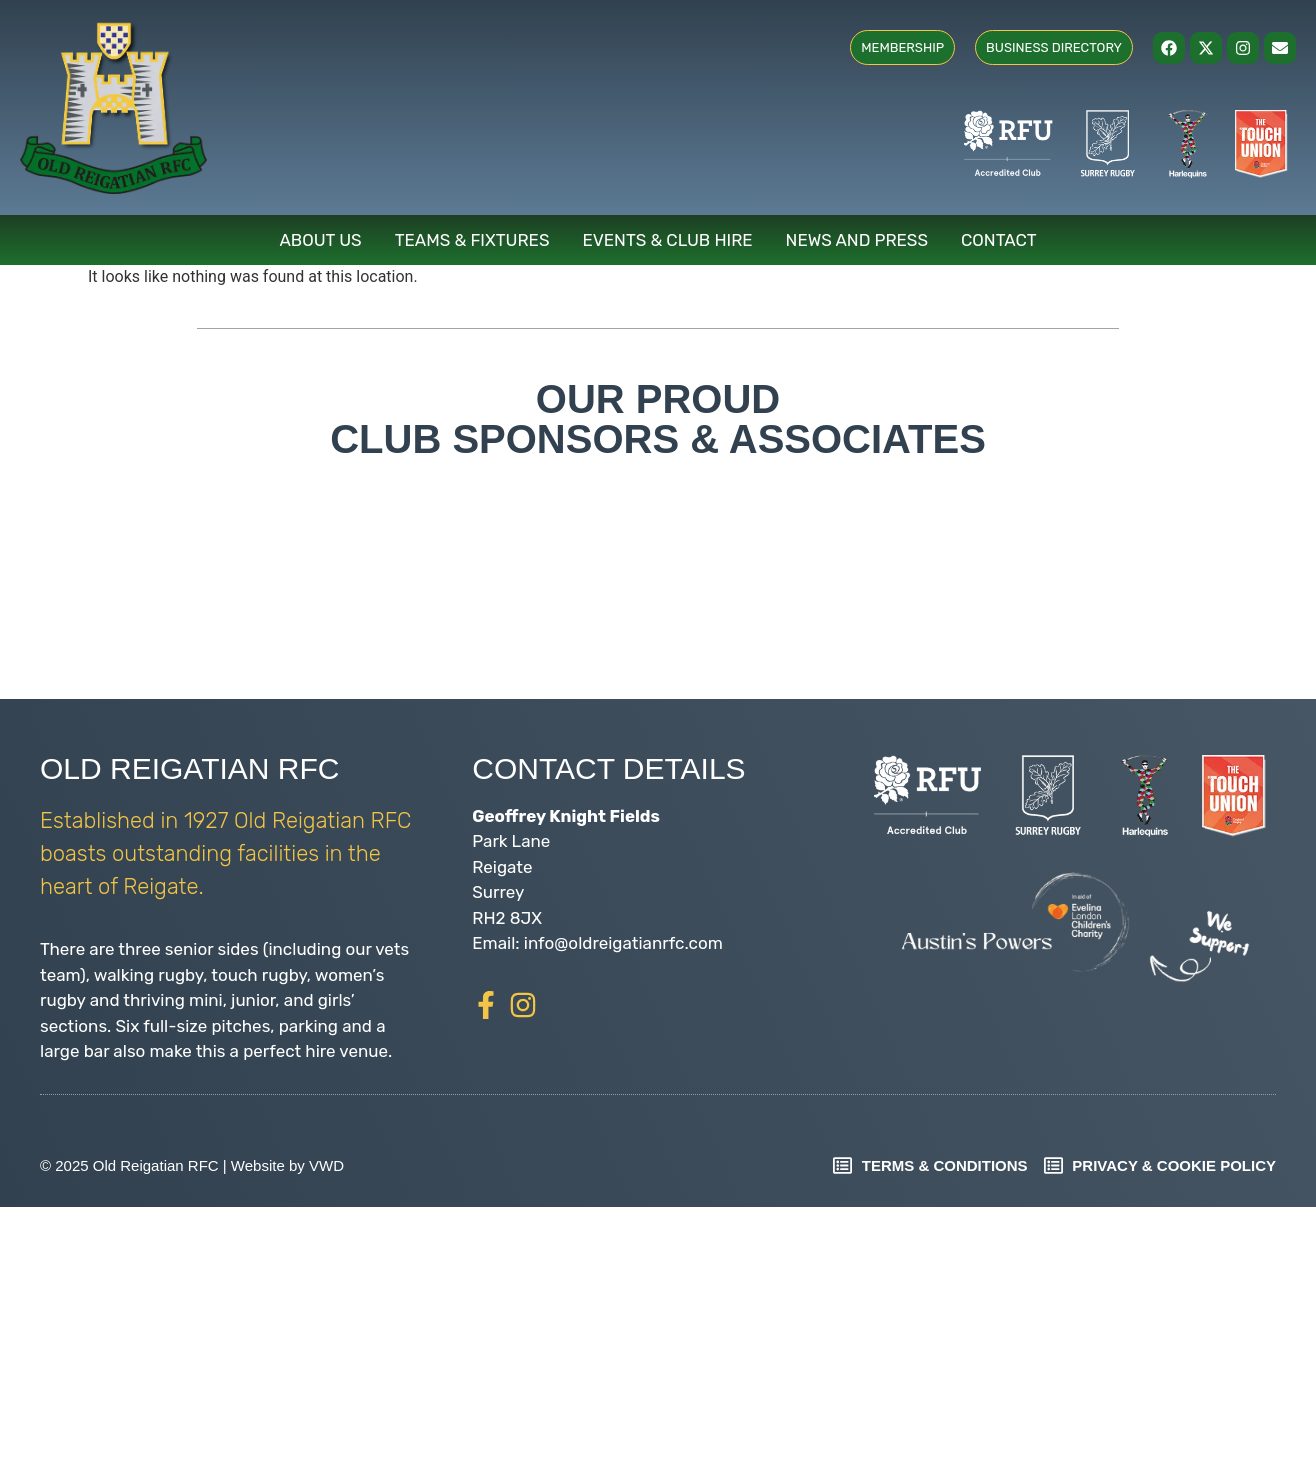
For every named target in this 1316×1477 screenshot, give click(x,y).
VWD (326, 1165)
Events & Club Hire (668, 240)
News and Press (857, 240)
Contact (999, 240)
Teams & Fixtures (472, 240)
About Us (320, 240)
